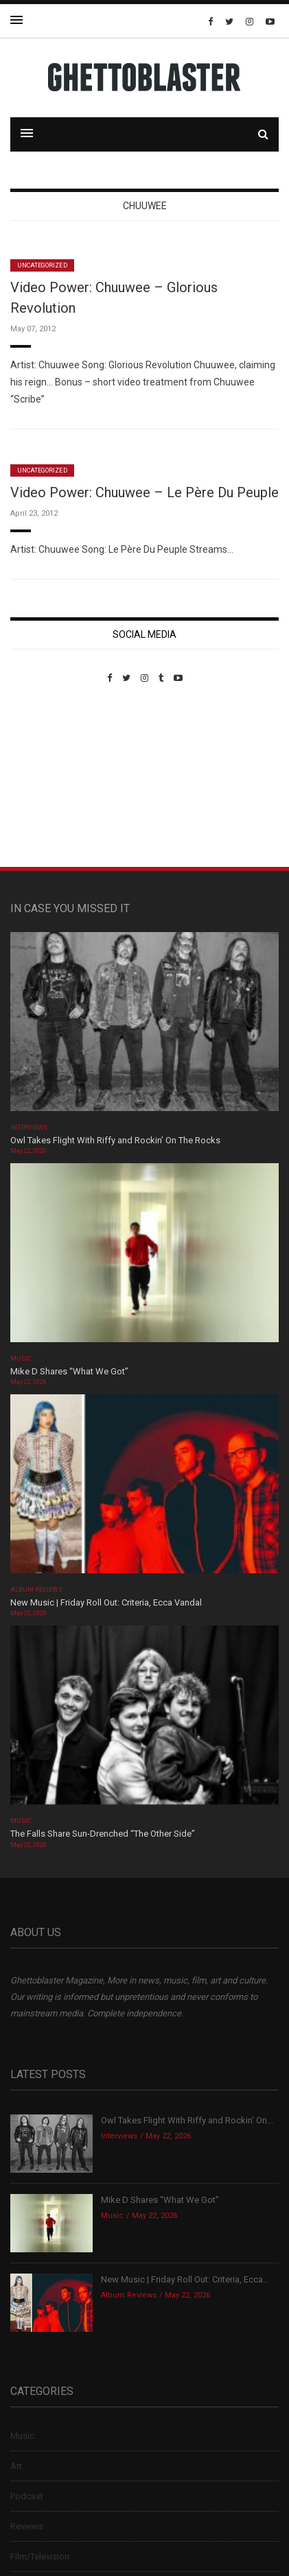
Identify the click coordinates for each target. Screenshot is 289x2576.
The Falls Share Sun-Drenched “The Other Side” (102, 1833)
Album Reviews (36, 1589)
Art (16, 2466)
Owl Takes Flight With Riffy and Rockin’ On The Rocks (115, 1140)
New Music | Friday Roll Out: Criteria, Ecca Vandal (106, 1602)
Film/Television (39, 2556)
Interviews (28, 1127)
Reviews (26, 2526)
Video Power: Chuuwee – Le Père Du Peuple (144, 492)
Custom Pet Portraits (50, 777)
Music (20, 1358)
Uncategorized (42, 265)
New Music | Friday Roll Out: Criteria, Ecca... (185, 2279)
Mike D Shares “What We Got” (69, 1371)
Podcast (26, 2496)
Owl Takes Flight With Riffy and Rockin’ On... (187, 2120)
